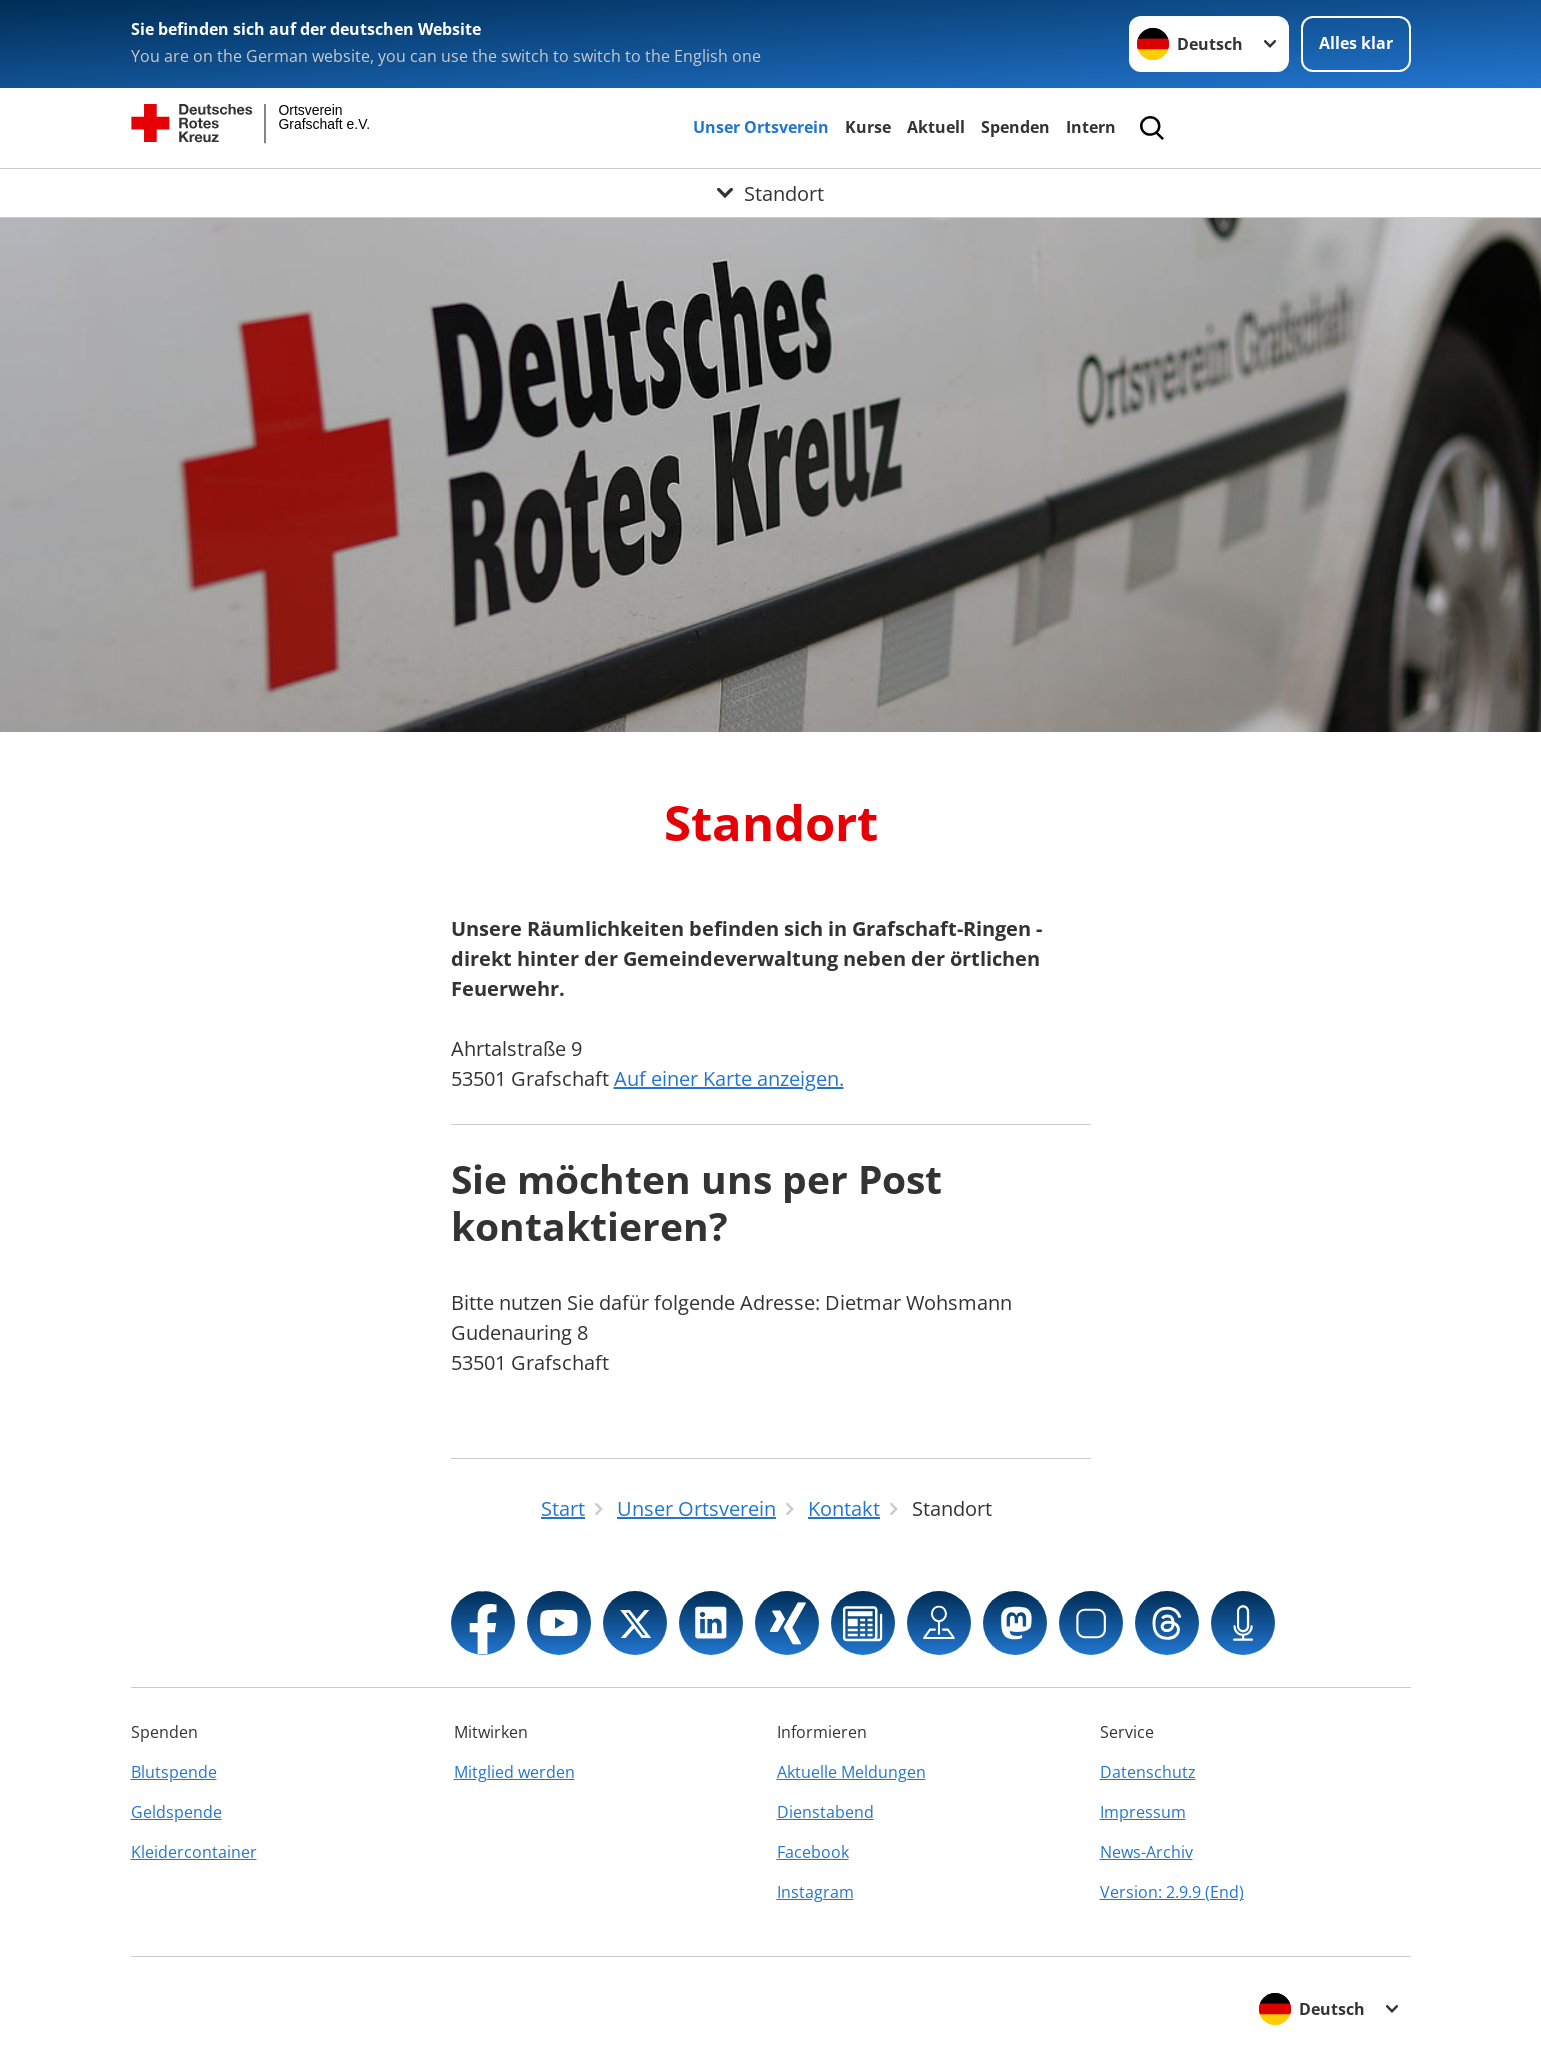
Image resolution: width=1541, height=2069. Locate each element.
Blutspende (174, 1772)
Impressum (1143, 1812)
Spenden (1015, 127)
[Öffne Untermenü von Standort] (770, 193)
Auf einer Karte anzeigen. (729, 1078)
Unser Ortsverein (761, 127)
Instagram (815, 1892)
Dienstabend (825, 1812)
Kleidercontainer (194, 1852)
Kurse (868, 127)
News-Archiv (1146, 1852)
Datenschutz (1148, 1772)
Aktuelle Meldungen (851, 1772)
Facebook (813, 1852)
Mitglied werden (514, 1772)
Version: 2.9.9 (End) (1172, 1892)
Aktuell (936, 127)
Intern (1091, 127)
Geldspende (176, 1812)
